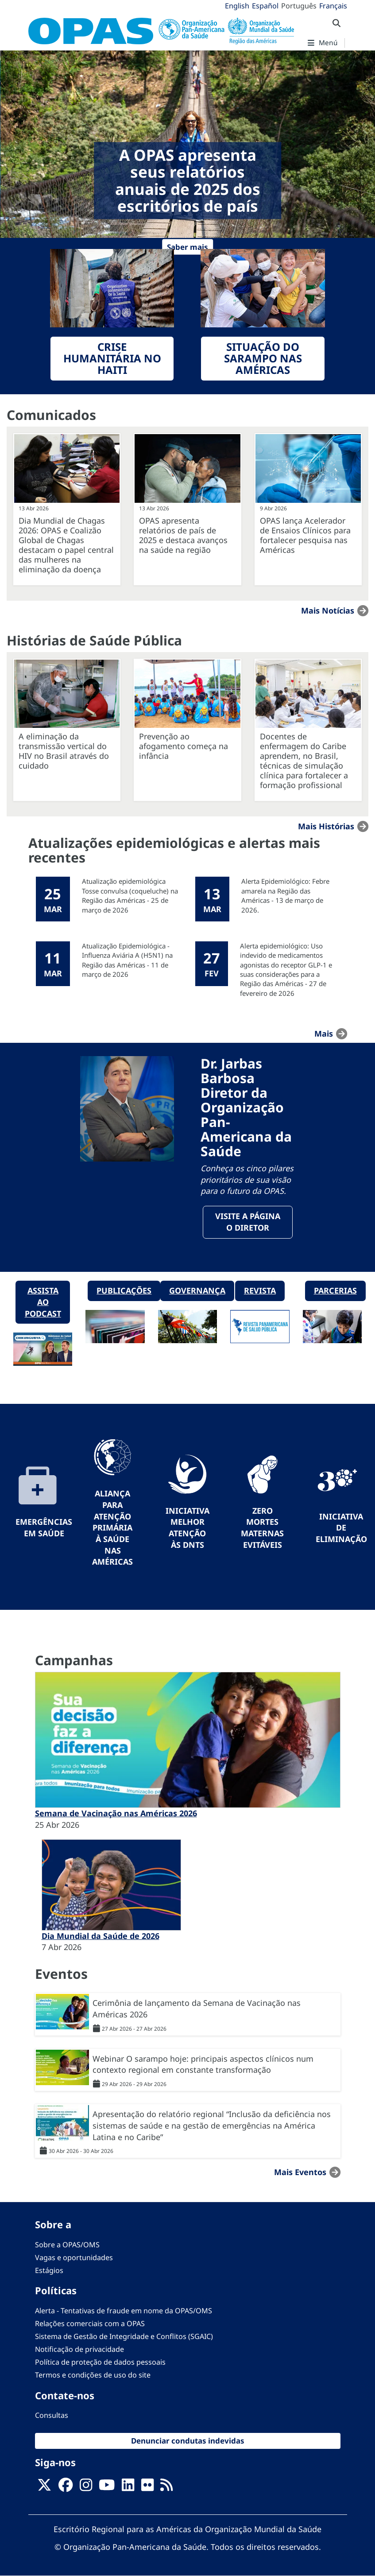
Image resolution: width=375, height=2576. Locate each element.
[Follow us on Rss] (166, 2487)
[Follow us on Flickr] (147, 2487)
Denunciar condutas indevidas (187, 2441)
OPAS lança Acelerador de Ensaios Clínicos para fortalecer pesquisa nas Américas (305, 535)
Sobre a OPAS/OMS (67, 2245)
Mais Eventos (300, 2172)
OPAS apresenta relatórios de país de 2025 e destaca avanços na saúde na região (183, 535)
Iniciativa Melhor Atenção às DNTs (187, 1527)
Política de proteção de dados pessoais (100, 2362)
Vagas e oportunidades (74, 2257)
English (237, 6)
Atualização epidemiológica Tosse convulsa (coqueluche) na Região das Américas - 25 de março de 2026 (130, 895)
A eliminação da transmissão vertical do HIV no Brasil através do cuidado (64, 750)
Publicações (124, 1290)
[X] (44, 2487)
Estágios (49, 2270)
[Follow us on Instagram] (86, 2487)
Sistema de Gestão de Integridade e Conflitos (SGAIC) (124, 2336)
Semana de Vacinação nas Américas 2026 (116, 1813)
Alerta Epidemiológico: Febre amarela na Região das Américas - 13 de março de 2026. (285, 895)
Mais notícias (327, 610)
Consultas (51, 2415)
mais (323, 1033)
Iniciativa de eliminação (341, 1527)
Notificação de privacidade (79, 2349)
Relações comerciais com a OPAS (90, 2323)
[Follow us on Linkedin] (128, 2487)
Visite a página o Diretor (247, 1222)
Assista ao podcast (43, 1301)
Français (333, 6)
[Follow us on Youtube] (107, 2487)
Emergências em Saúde (43, 1527)
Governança (197, 1290)
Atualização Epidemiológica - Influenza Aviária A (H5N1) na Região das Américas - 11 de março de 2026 (127, 960)
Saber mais (187, 246)
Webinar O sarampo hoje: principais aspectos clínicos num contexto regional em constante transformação (203, 2064)
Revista (260, 1290)
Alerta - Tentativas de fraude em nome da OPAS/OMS (123, 2311)
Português (299, 6)
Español (265, 6)
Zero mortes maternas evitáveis (262, 1527)
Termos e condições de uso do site (93, 2375)
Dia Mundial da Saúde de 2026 (100, 1936)
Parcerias (335, 1290)
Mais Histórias (326, 826)
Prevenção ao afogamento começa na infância (183, 746)
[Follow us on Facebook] (65, 2487)
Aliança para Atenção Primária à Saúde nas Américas (112, 1527)
